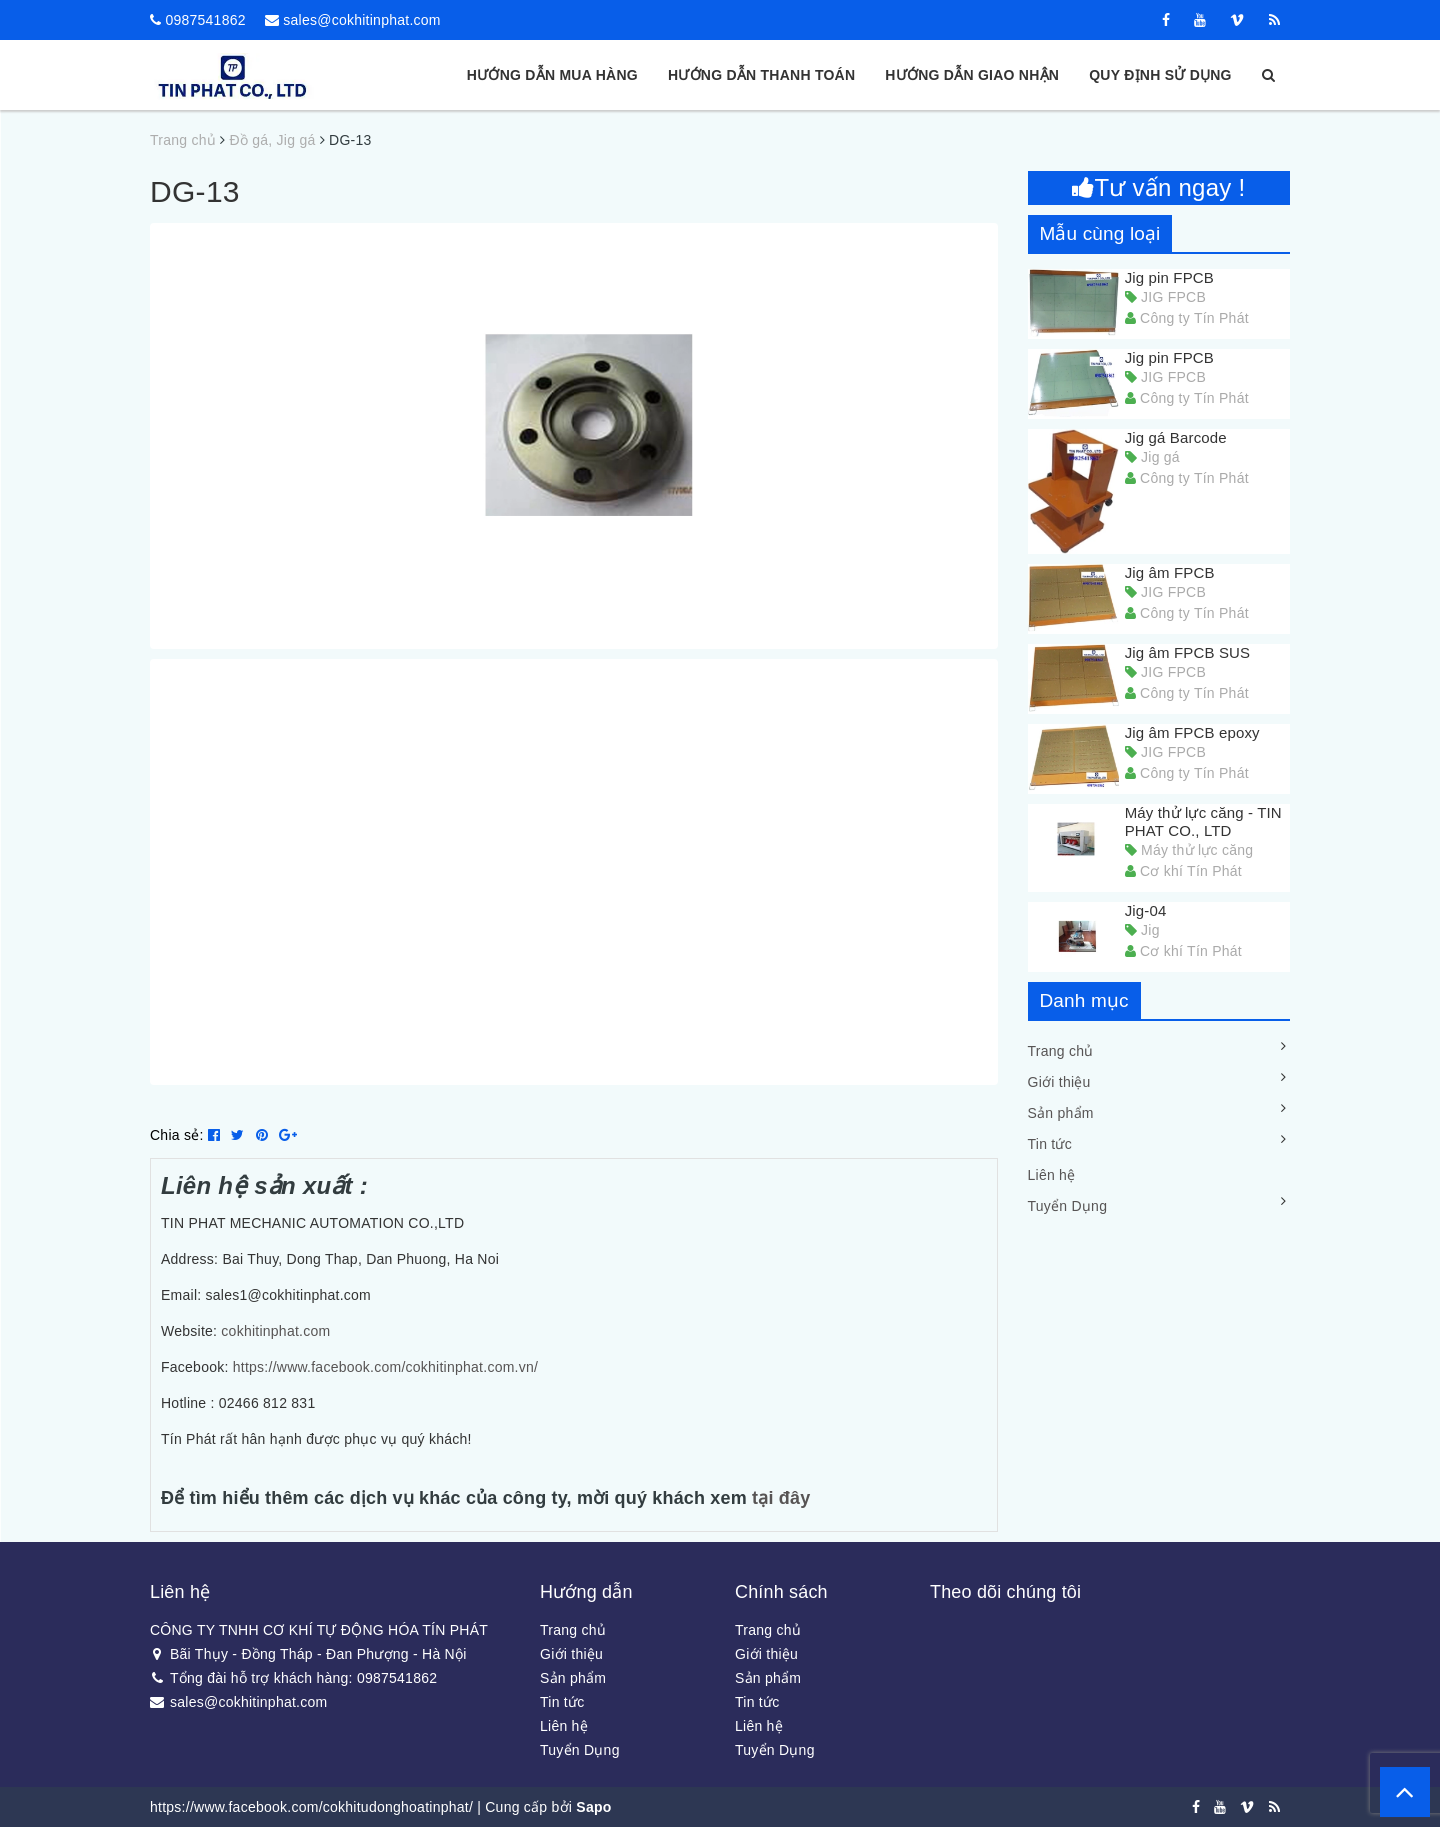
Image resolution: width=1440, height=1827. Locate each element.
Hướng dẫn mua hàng (552, 75)
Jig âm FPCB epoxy (1192, 732)
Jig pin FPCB (1169, 277)
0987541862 (205, 20)
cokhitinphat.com (275, 1331)
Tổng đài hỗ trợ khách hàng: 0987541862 (293, 1678)
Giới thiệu (1059, 1082)
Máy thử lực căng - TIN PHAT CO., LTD (1203, 821)
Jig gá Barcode (1176, 437)
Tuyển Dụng (1068, 1206)
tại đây (781, 1498)
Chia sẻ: (177, 1135)
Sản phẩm (1061, 1113)
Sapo (593, 1807)
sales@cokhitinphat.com (361, 20)
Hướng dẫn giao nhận (972, 75)
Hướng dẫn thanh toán (761, 75)
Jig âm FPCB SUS (1188, 652)
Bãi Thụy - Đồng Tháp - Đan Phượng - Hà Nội (308, 1654)
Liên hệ (1052, 1175)
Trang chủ (1061, 1051)
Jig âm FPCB (1170, 572)
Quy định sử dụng (1160, 75)
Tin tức (1050, 1144)
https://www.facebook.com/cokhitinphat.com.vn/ (384, 1367)
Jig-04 (1146, 910)
